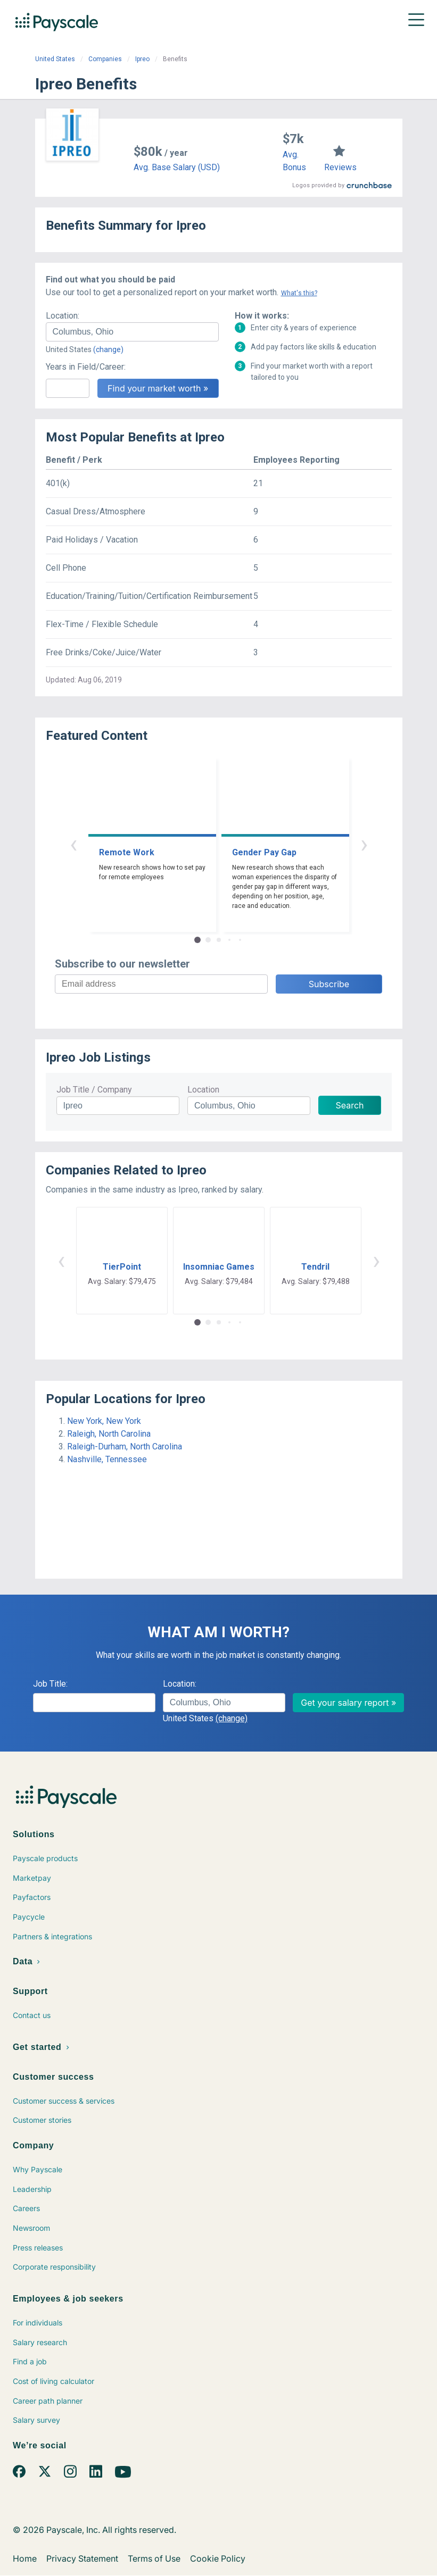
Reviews (340, 167)
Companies (105, 59)
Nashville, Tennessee (107, 1459)
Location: (62, 316)
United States (55, 59)
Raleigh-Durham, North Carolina (124, 1446)
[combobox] (132, 331)
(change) (108, 349)
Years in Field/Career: (86, 367)
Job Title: (50, 1684)
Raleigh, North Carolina (109, 1434)
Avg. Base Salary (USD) (177, 167)
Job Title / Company (94, 1090)
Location (203, 1090)
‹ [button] (73, 844)
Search (349, 1105)
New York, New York (104, 1421)
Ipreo (142, 59)
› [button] (364, 844)
